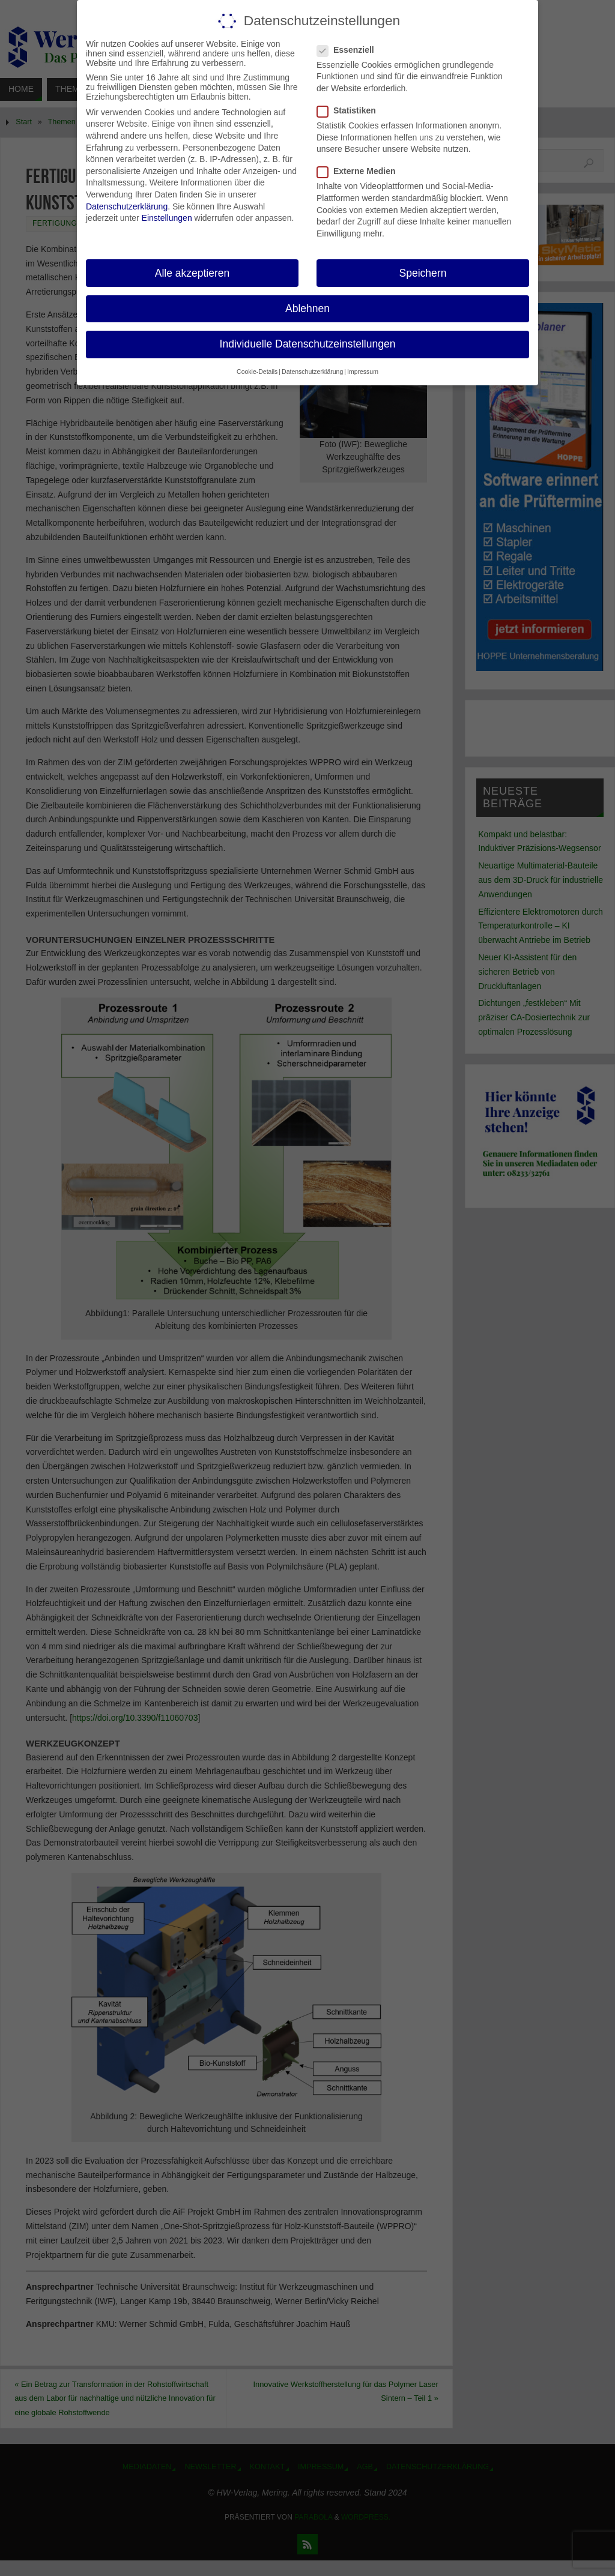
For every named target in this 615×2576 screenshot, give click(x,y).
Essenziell (350, 50)
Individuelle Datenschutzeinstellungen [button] (308, 344)
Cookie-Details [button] (257, 371)
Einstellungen (167, 218)
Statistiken (351, 110)
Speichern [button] (423, 273)
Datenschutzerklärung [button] (312, 371)
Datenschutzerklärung (127, 206)
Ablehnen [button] (307, 308)
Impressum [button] (362, 371)
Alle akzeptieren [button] (192, 273)
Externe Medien (361, 171)
